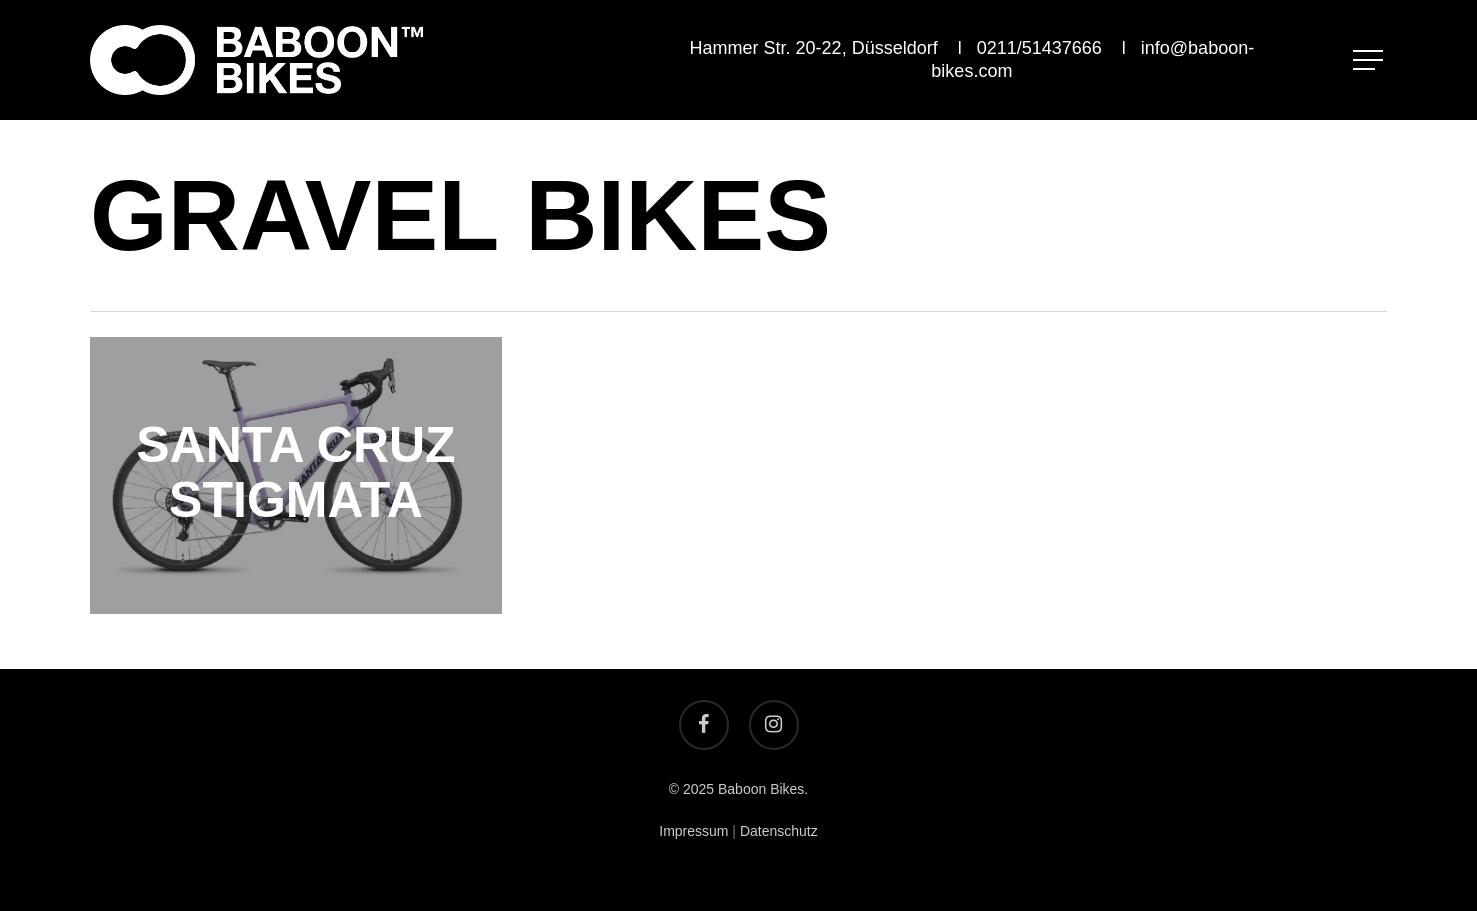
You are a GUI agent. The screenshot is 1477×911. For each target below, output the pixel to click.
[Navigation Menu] (1370, 60)
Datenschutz (779, 831)
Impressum (693, 831)
